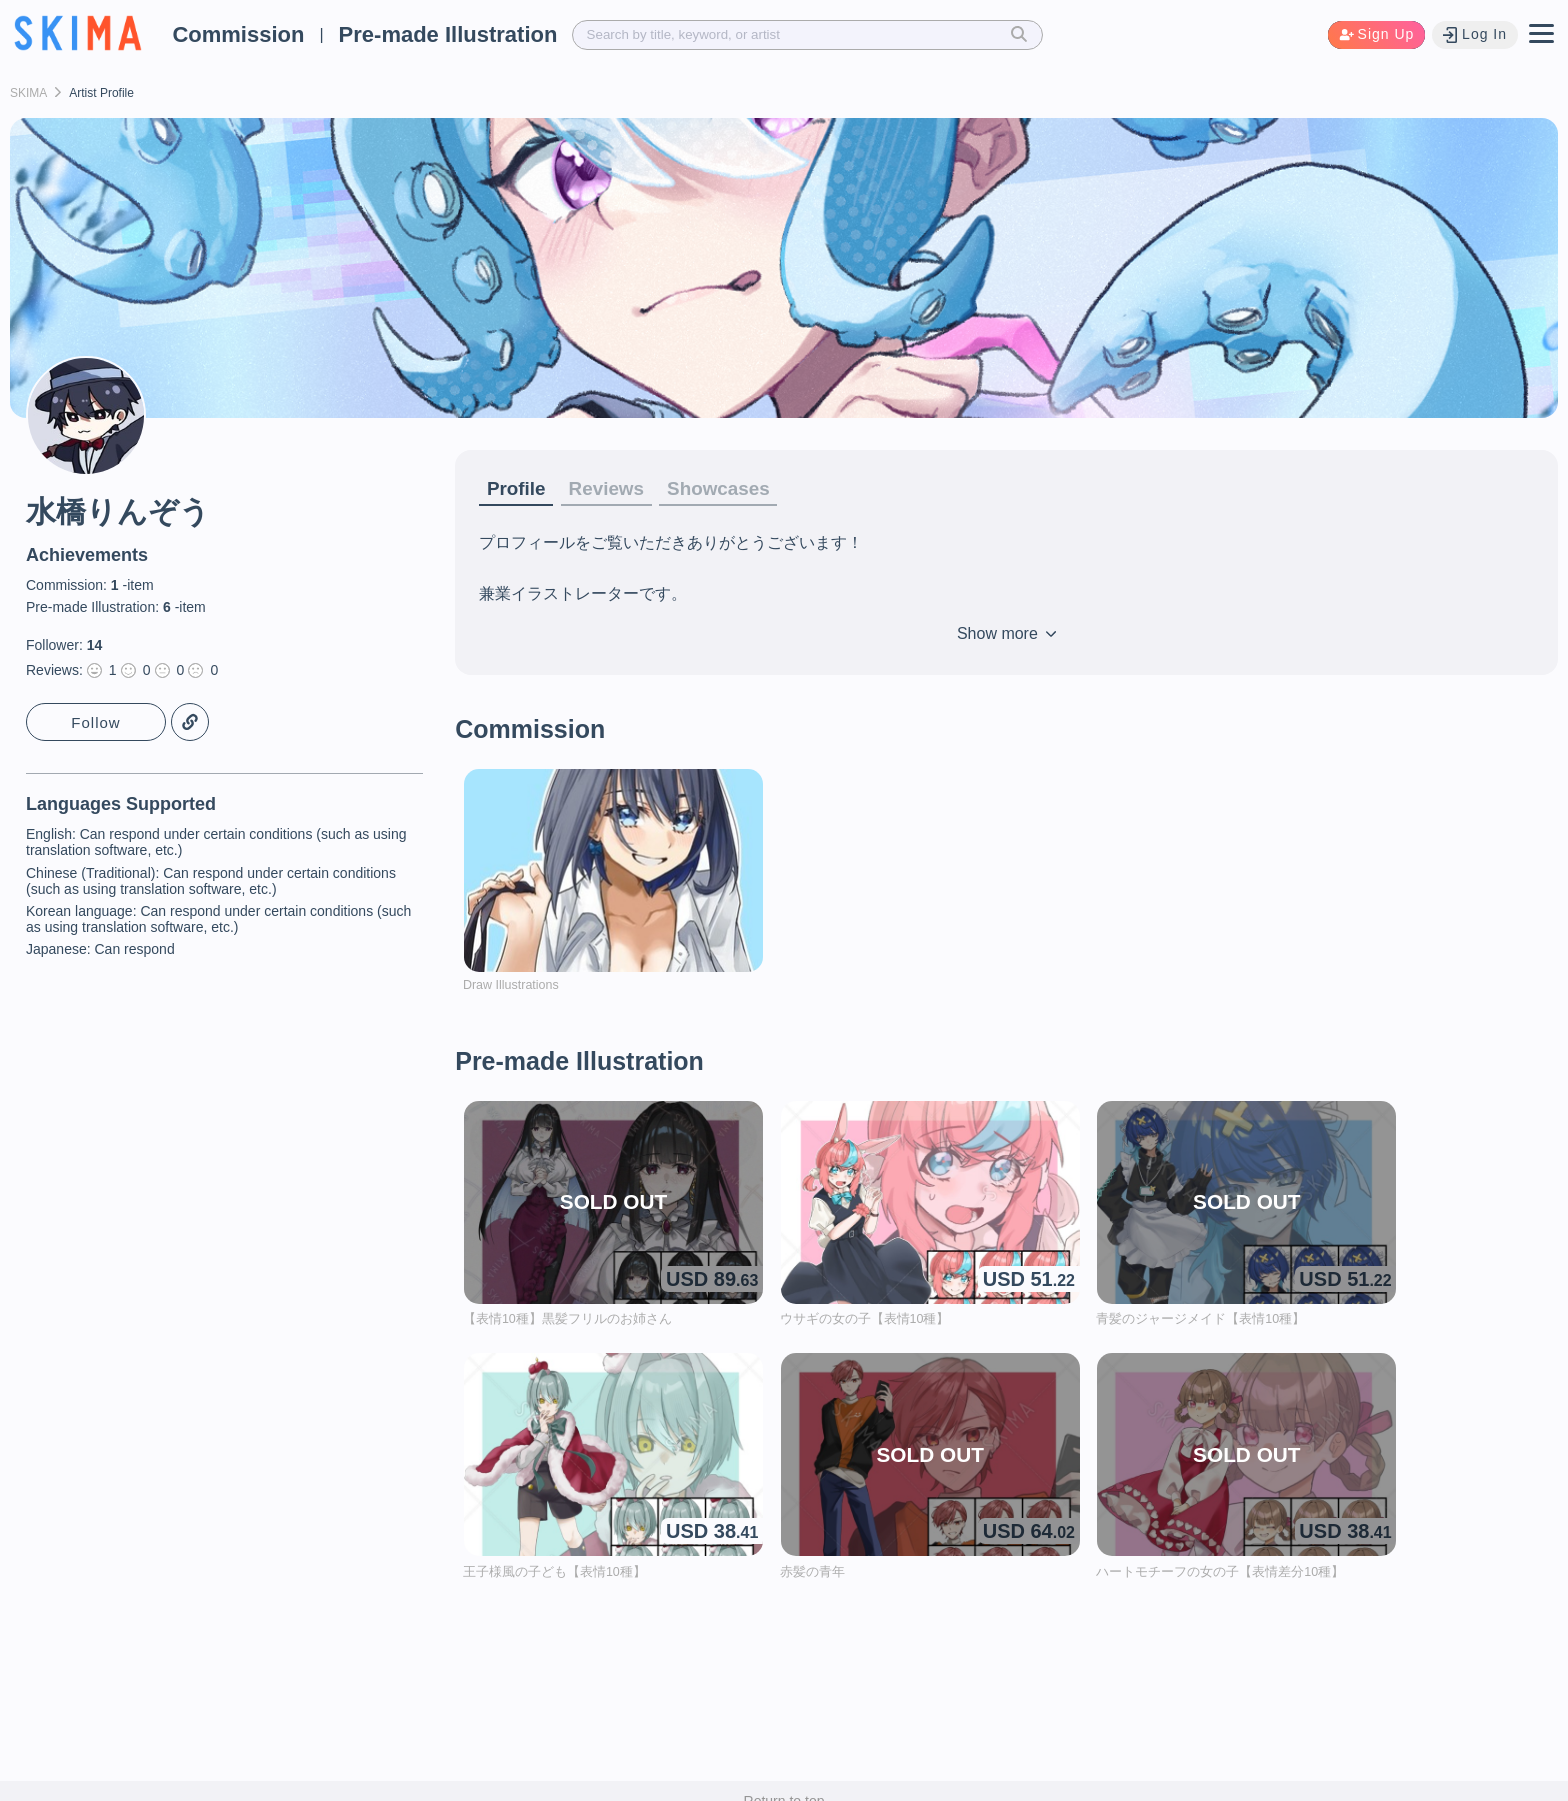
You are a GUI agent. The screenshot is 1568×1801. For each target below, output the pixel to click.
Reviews (613, 489)
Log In (1474, 34)
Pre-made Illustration (448, 34)
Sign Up (1374, 34)
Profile (518, 489)
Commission (238, 34)
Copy (190, 722)
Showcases (732, 489)
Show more (1006, 635)
